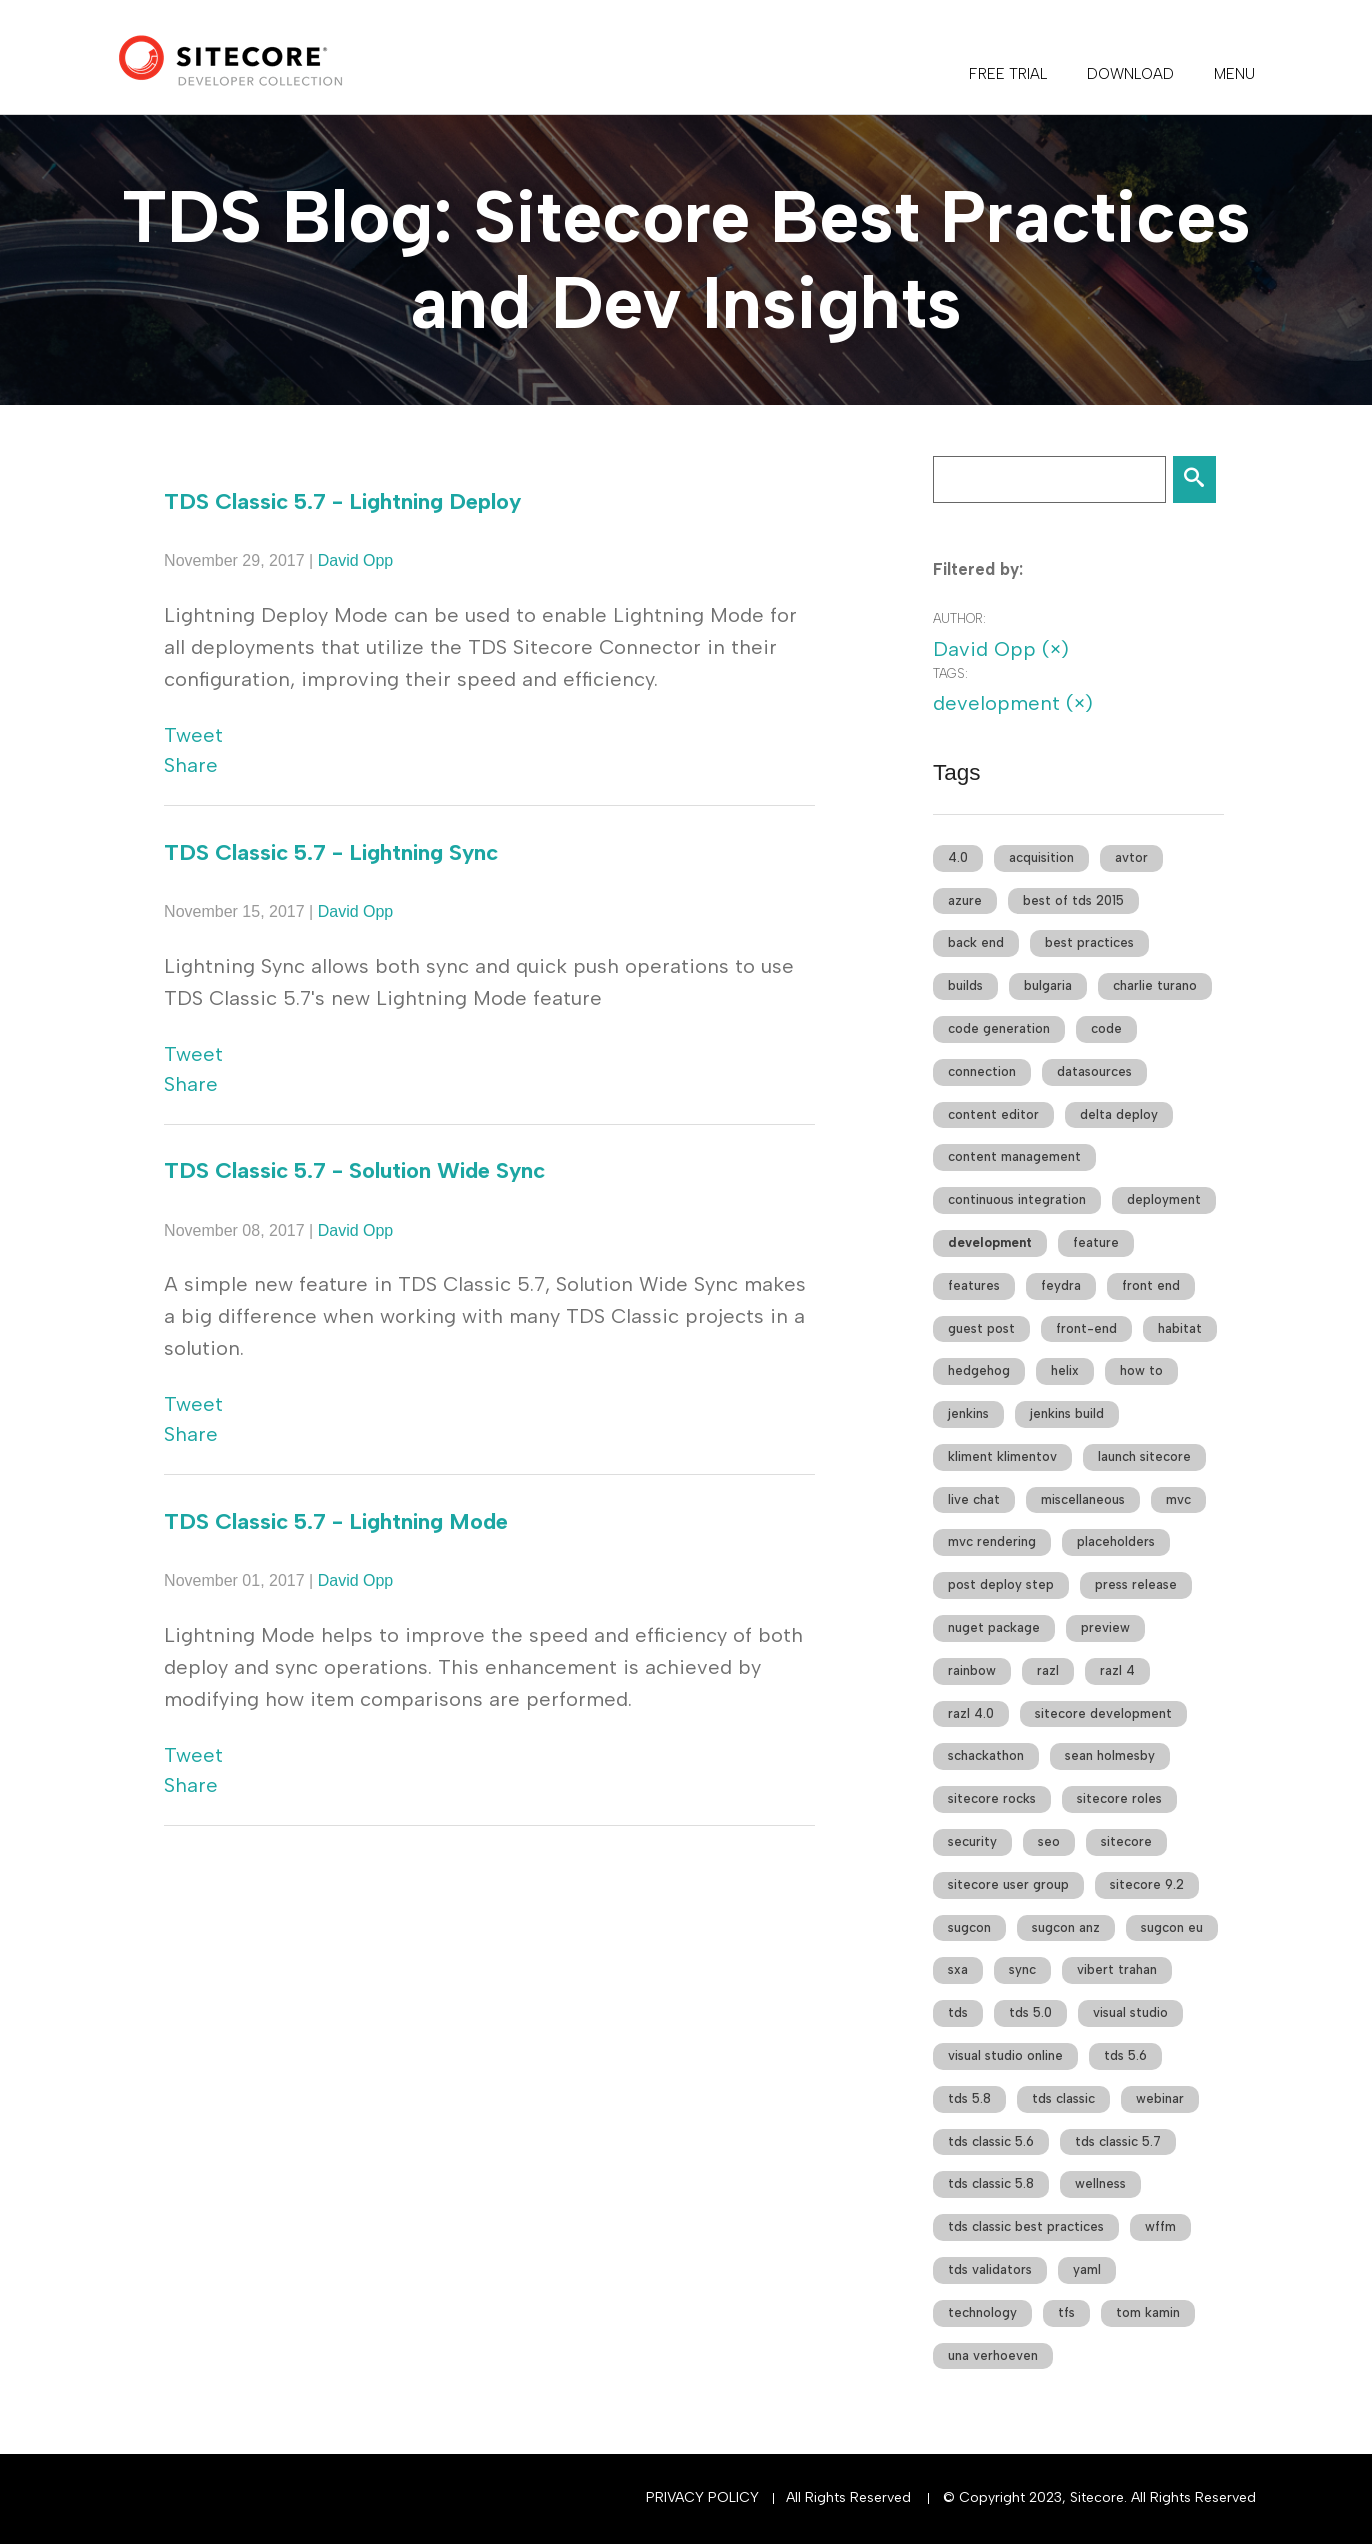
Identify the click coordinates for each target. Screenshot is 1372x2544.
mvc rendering (992, 1541)
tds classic (1063, 2098)
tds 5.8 (969, 2098)
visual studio (1130, 2012)
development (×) (1013, 703)
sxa (958, 1969)
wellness (1100, 2183)
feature (1096, 1242)
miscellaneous (1083, 1499)
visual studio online (1005, 2055)
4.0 (958, 857)
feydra (1061, 1285)
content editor (993, 1114)
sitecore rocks (992, 1798)
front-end (1086, 1328)
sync (1022, 1969)
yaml (1087, 2269)
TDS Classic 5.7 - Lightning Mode (336, 1521)
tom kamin (1148, 2312)
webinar (1160, 2098)
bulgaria (1048, 985)
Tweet (193, 735)
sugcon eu (1172, 1927)
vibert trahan (1117, 1969)
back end (976, 942)
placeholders (1116, 1541)
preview (1105, 1627)
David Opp (356, 560)
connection (982, 1071)
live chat (974, 1499)
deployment (1164, 1199)
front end (1151, 1285)
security (972, 1841)
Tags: (950, 673)
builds (965, 985)
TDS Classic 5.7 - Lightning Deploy (342, 501)
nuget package (994, 1627)
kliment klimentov (1002, 1456)
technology (982, 2312)
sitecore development (1103, 1713)
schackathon (986, 1755)
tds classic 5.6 (991, 2141)
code (1106, 1028)
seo (1049, 1841)
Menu (1234, 74)
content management (1014, 1156)
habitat (1180, 1328)
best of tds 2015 (1073, 900)
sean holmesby (1110, 1755)
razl (1048, 1670)
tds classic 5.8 (991, 2183)
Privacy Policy (702, 2497)
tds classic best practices (1026, 2226)
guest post (981, 1328)
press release (1136, 1584)
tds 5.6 (1125, 2055)
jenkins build (1067, 1413)
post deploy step (1001, 1584)
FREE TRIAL (1008, 74)
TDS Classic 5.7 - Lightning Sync (331, 852)
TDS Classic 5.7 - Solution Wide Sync (354, 1170)
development (990, 1242)
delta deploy (1119, 1114)
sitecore (1126, 1841)
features (974, 1285)
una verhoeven (993, 2355)
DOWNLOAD (1130, 74)
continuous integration (1017, 1199)
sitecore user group (1008, 1884)
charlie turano (1155, 985)
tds (958, 2012)
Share (191, 765)
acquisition (1041, 857)
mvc (1178, 1499)
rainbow (972, 1670)
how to (1141, 1370)
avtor (1131, 857)
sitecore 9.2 (1147, 1884)
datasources (1094, 1071)
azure (965, 900)
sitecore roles (1119, 1798)
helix (1065, 1370)
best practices (1089, 942)
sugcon (969, 1927)
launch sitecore (1144, 1456)
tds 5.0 (1030, 2012)
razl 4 (1117, 1670)
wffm (1160, 2226)
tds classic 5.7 (1118, 2141)
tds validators (990, 2269)
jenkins (968, 1413)
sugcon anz (1066, 1927)
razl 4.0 (971, 1713)
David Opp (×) (1001, 649)
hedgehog (979, 1370)
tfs (1066, 2312)
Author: (959, 618)
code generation (999, 1028)
